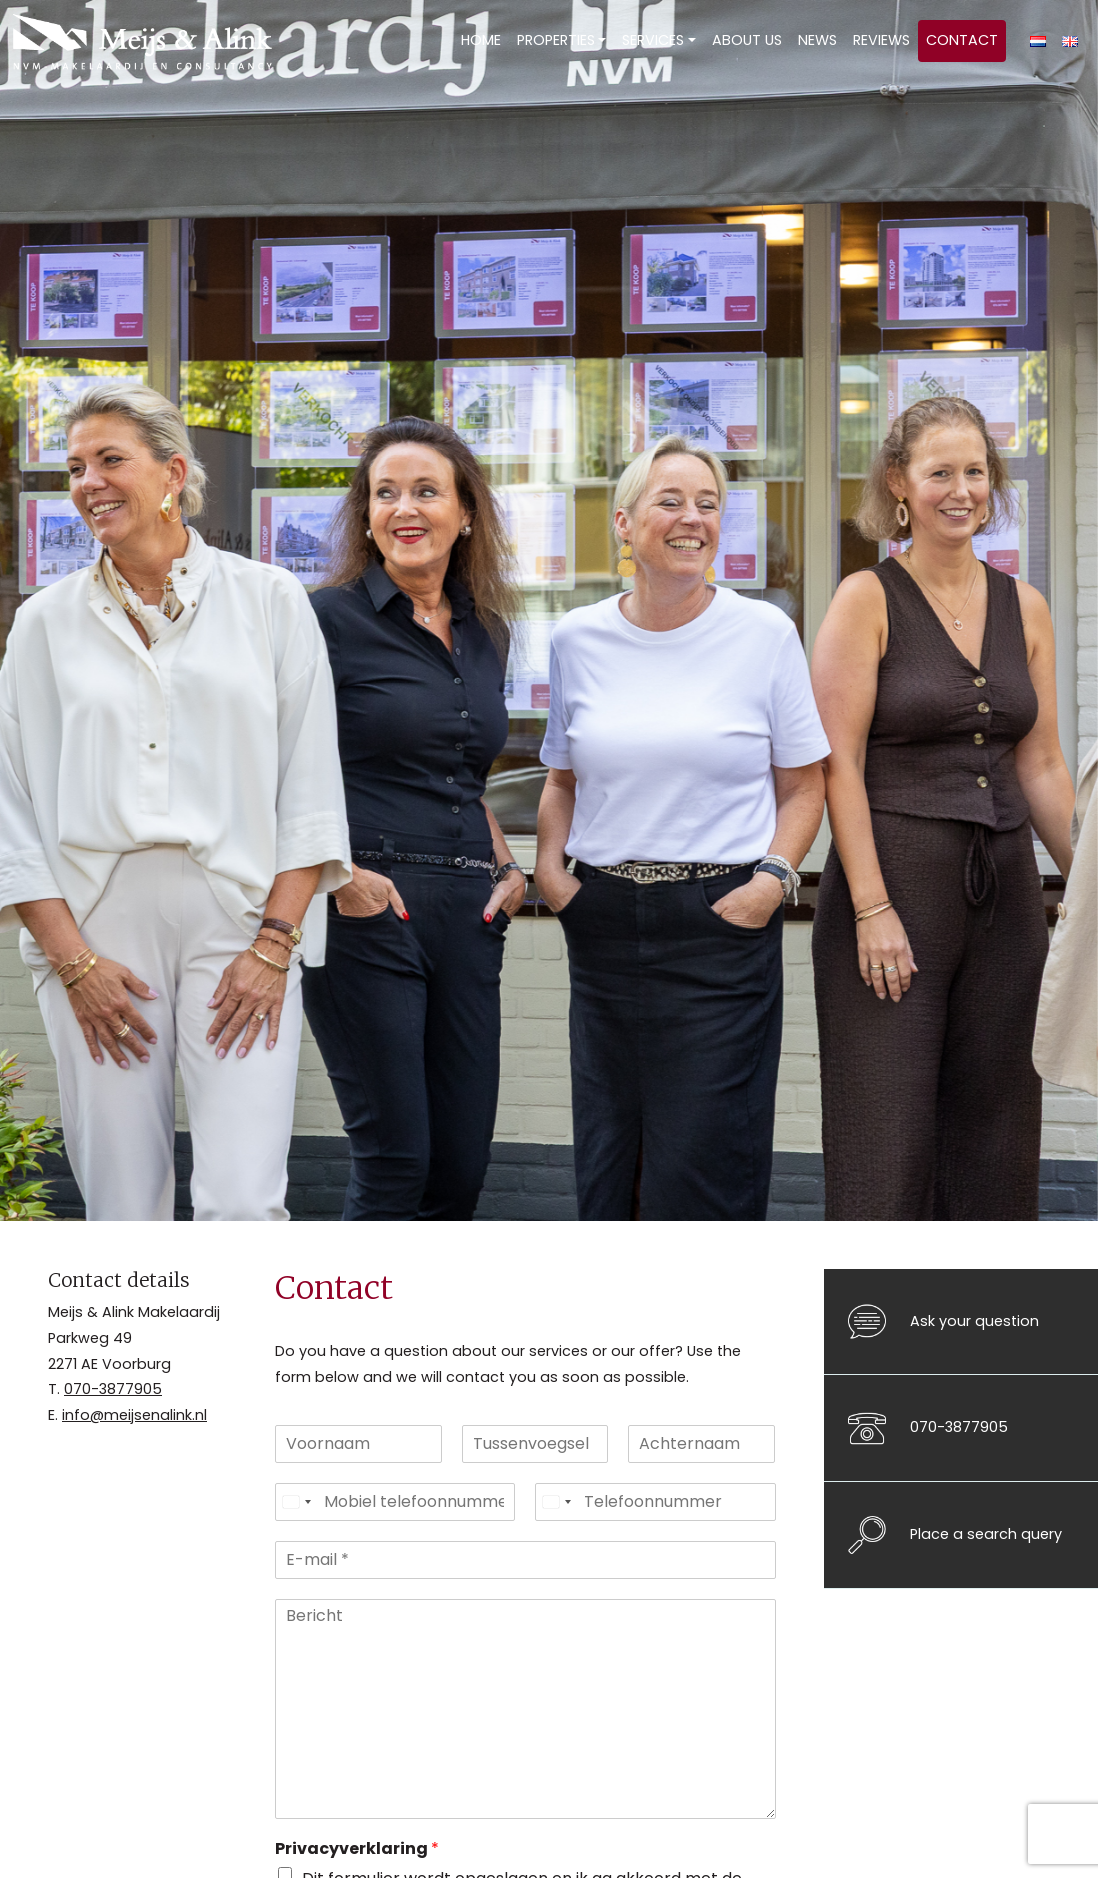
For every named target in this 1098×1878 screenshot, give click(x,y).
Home (481, 40)
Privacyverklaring (357, 1849)
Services (653, 40)
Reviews (881, 40)
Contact (962, 40)
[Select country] (296, 1502)
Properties (556, 40)
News (817, 40)
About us (747, 40)
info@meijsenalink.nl (134, 1415)
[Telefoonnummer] (655, 1502)
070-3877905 (113, 1389)
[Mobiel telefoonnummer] (395, 1502)
